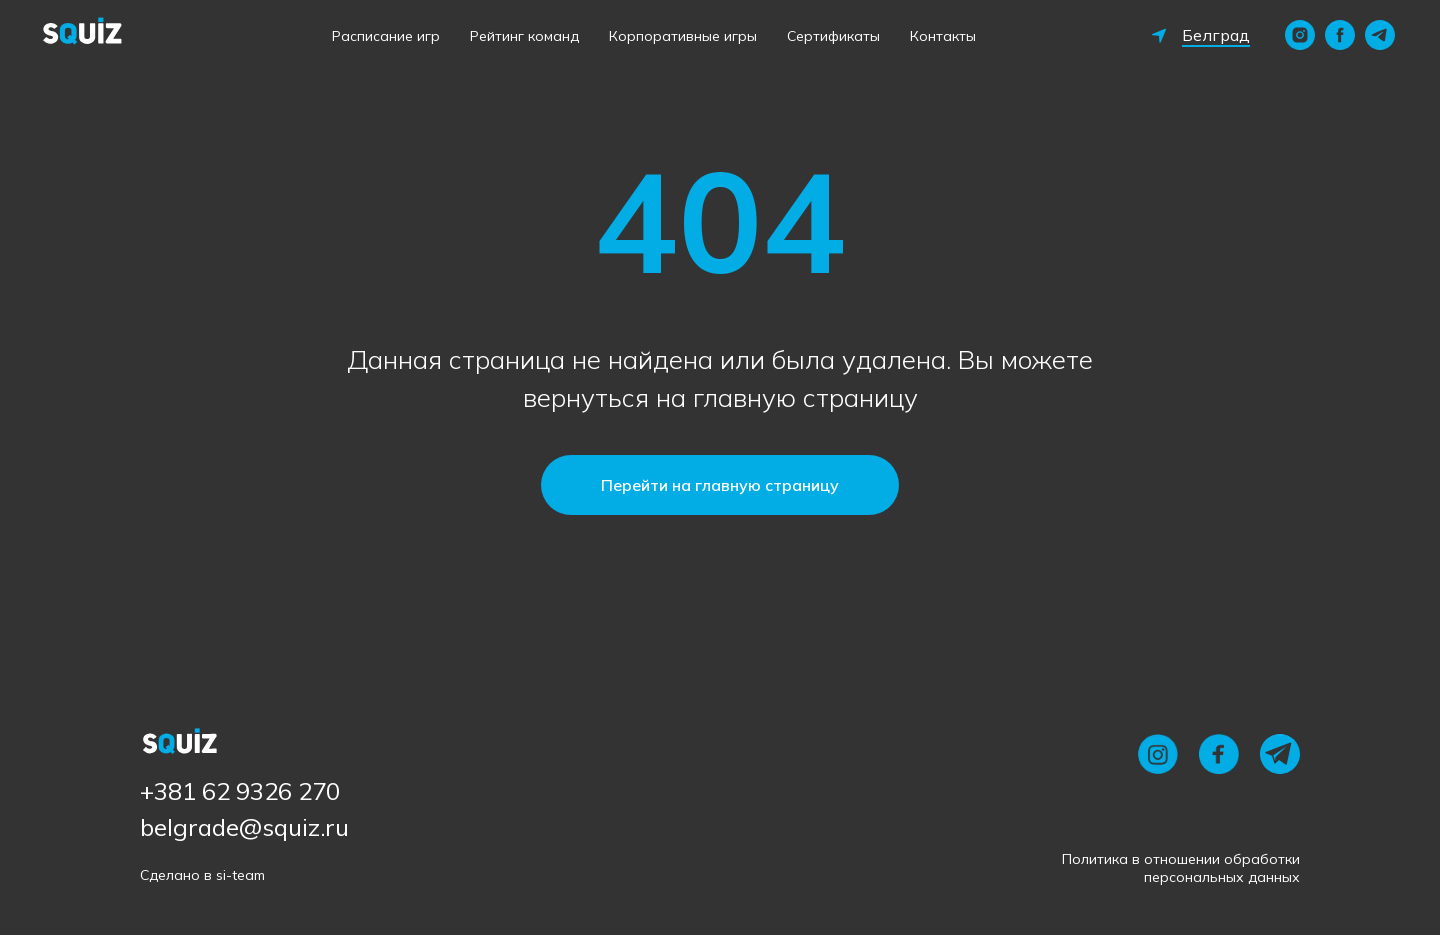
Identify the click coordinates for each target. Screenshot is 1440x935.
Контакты (943, 36)
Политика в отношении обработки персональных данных (1181, 868)
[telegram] (1380, 35)
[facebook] (1340, 35)
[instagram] (1300, 35)
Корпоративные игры (683, 36)
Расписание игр (386, 36)
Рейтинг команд (524, 36)
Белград (1216, 35)
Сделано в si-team (202, 875)
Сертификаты (833, 36)
